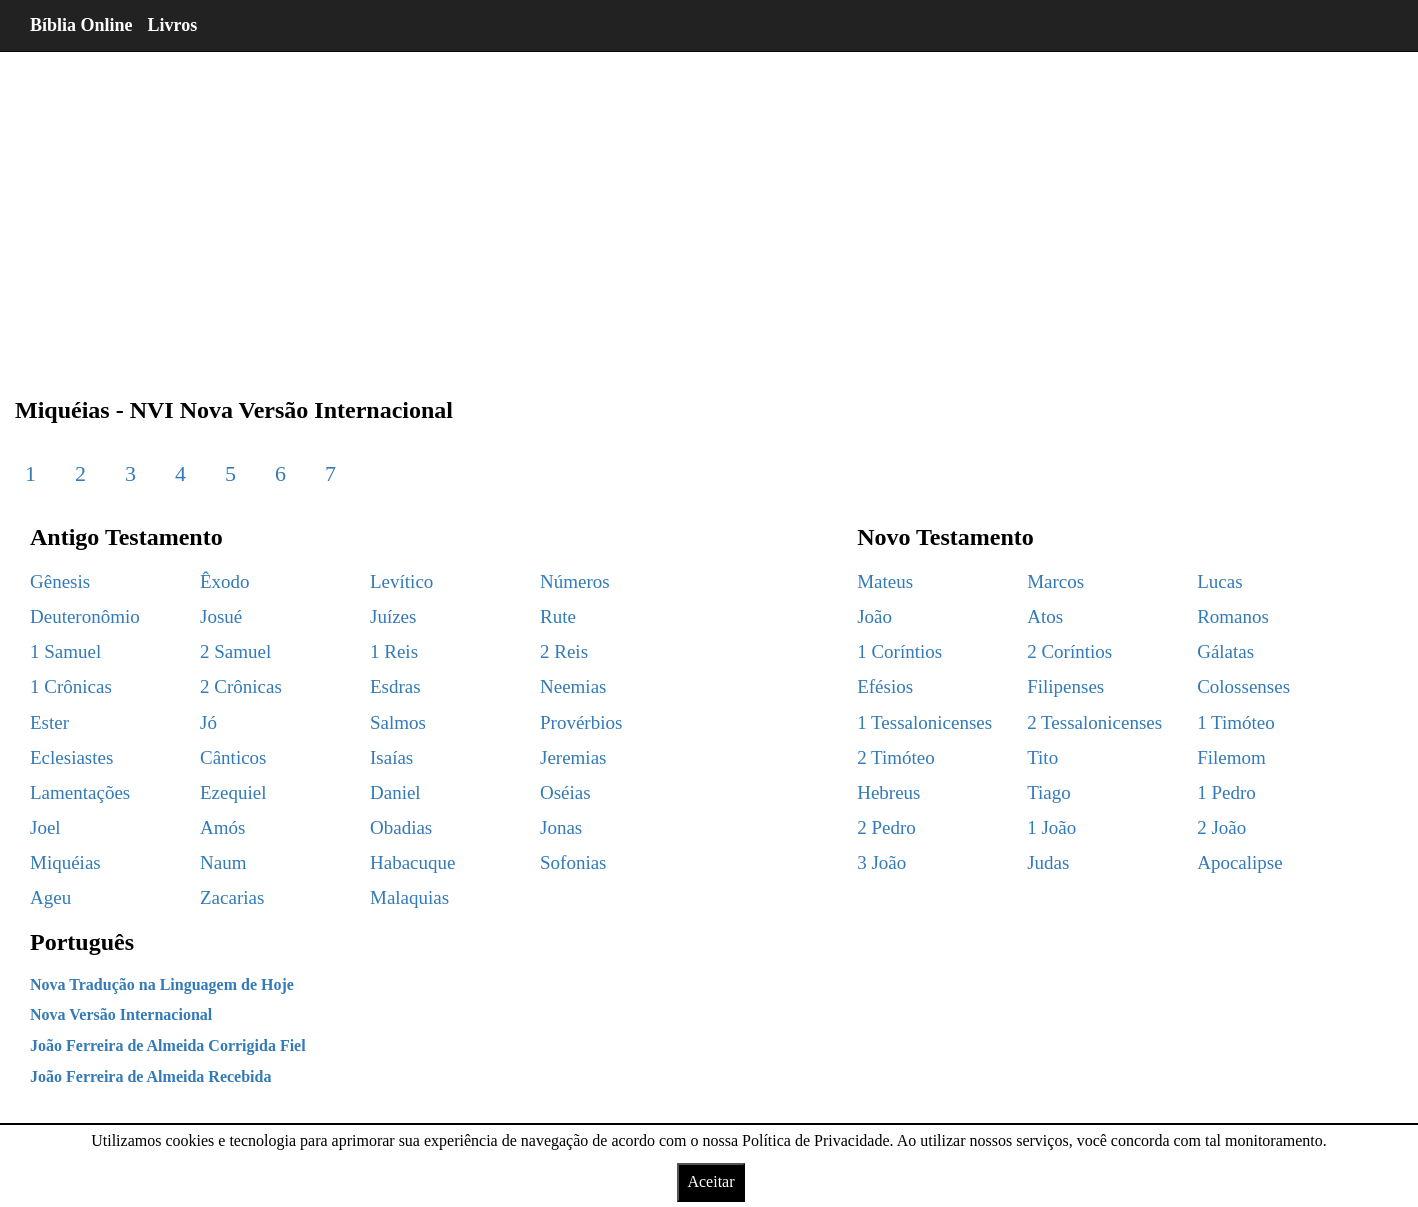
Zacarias (232, 897)
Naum (223, 862)
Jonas (561, 827)
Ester (49, 722)
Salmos (398, 722)
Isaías (391, 757)
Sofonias (573, 862)
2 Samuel (235, 651)
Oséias (565, 792)
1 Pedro (1226, 792)
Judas (1048, 862)
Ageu (50, 897)
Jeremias (573, 757)
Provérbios (581, 722)
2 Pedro (886, 827)
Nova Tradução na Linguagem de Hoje (162, 984)
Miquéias (65, 862)
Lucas (1219, 581)
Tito (1042, 757)
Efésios (885, 686)
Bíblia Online (81, 25)
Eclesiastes (71, 757)
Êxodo (225, 581)
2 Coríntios (1069, 651)
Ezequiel (233, 792)
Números (575, 581)
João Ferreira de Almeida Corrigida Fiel (168, 1045)
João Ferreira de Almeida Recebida (150, 1076)
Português (82, 942)
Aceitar (710, 1181)
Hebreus (888, 792)
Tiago (1049, 792)
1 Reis (394, 651)
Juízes (393, 616)
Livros (173, 25)
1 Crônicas (71, 686)
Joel (45, 827)
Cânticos (233, 757)
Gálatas (1225, 651)
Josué (221, 616)
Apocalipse (1239, 862)
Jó (208, 722)
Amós (222, 827)
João (874, 616)
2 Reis (564, 651)
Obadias (401, 827)
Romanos (1233, 616)
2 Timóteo (896, 757)
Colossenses (1243, 686)
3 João (881, 862)
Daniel (395, 792)
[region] (709, 210)
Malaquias (409, 897)
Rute (558, 616)
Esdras (395, 686)
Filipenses (1065, 686)
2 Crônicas (241, 686)
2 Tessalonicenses (1094, 722)
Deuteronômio (85, 616)
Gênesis (60, 581)
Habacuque (412, 862)
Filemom (1231, 757)
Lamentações (80, 792)
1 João (1051, 827)
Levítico (401, 581)
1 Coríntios (899, 651)
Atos (1045, 616)
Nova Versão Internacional (121, 1014)
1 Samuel (65, 651)
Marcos (1055, 581)
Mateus (885, 581)
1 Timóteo (1236, 722)
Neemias (573, 686)
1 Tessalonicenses (924, 722)
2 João (1221, 827)
